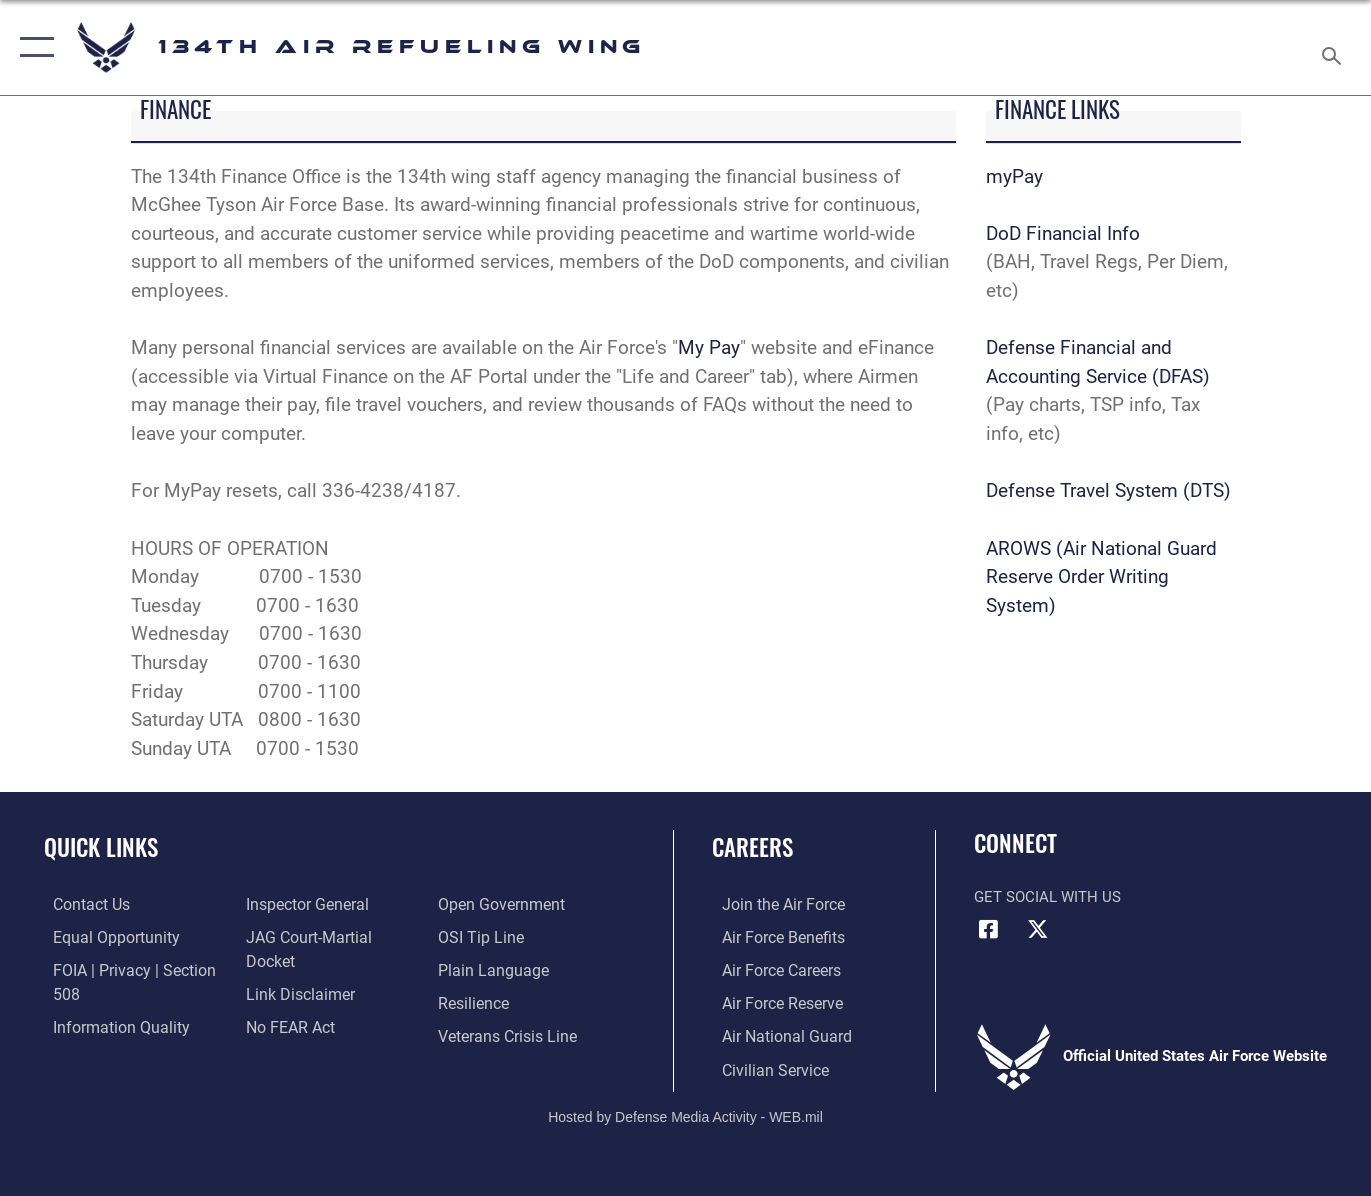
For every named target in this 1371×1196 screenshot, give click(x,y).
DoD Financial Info (1063, 233)
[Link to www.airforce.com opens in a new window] (771, 904)
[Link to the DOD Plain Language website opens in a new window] (491, 936)
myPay (1014, 176)
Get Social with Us (1047, 897)
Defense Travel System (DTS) (1108, 490)
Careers (752, 847)
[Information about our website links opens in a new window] (294, 969)
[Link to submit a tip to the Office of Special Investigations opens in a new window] (481, 904)
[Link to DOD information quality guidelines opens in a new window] (108, 1024)
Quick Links (101, 847)
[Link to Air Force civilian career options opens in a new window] (763, 1066)
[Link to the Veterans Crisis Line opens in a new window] (508, 1001)
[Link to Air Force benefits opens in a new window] (771, 936)
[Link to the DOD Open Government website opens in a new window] (301, 1034)
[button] (32, 47)
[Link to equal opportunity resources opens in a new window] (103, 936)
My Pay (709, 347)
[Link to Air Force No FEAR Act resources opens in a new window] (285, 1001)
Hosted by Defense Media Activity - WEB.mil (685, 1112)
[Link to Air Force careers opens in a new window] (770, 969)
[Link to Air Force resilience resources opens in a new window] (475, 969)
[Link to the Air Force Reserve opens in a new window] (771, 1001)
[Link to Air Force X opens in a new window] (1038, 929)
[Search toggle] (1335, 47)
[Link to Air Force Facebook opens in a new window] (989, 929)
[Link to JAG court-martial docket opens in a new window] (328, 936)
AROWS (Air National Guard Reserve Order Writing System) (1101, 577)
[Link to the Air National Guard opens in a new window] (773, 1034)
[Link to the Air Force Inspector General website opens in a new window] (301, 904)
